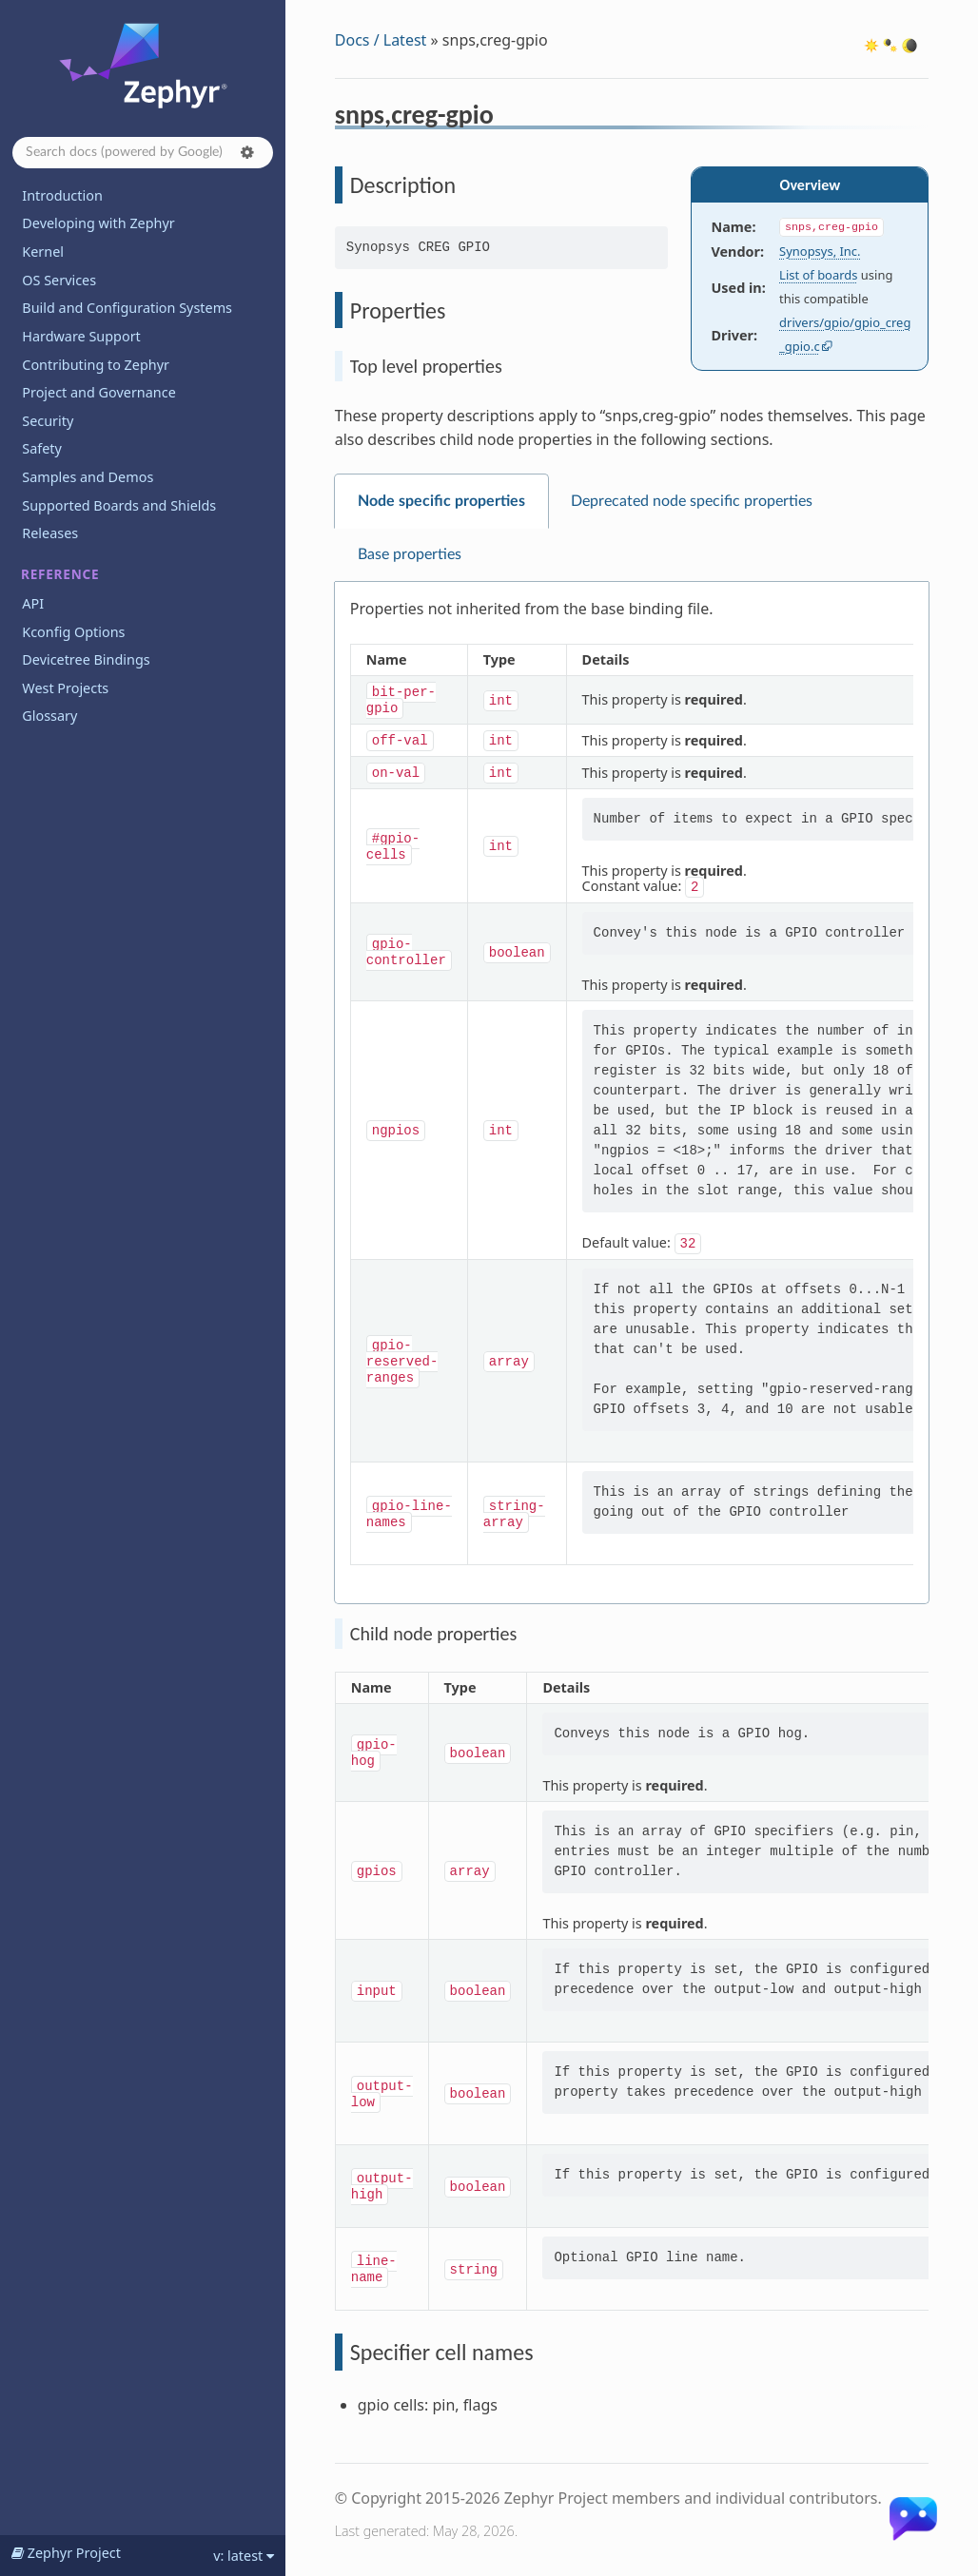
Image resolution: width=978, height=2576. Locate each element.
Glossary (49, 716)
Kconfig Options (73, 632)
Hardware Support (81, 336)
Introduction (62, 195)
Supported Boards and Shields (119, 505)
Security (47, 421)
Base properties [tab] (409, 554)
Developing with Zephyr (98, 223)
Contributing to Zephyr (95, 365)
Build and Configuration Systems (127, 308)
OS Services (59, 280)
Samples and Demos (87, 477)
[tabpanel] (631, 1093)
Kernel (43, 251)
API (33, 603)
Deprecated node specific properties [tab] (691, 501)
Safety (42, 448)
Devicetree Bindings (85, 659)
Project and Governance (98, 392)
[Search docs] (142, 152)
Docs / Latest (381, 39)
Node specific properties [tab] (441, 501)
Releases (50, 533)
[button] (247, 152)
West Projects (65, 688)
